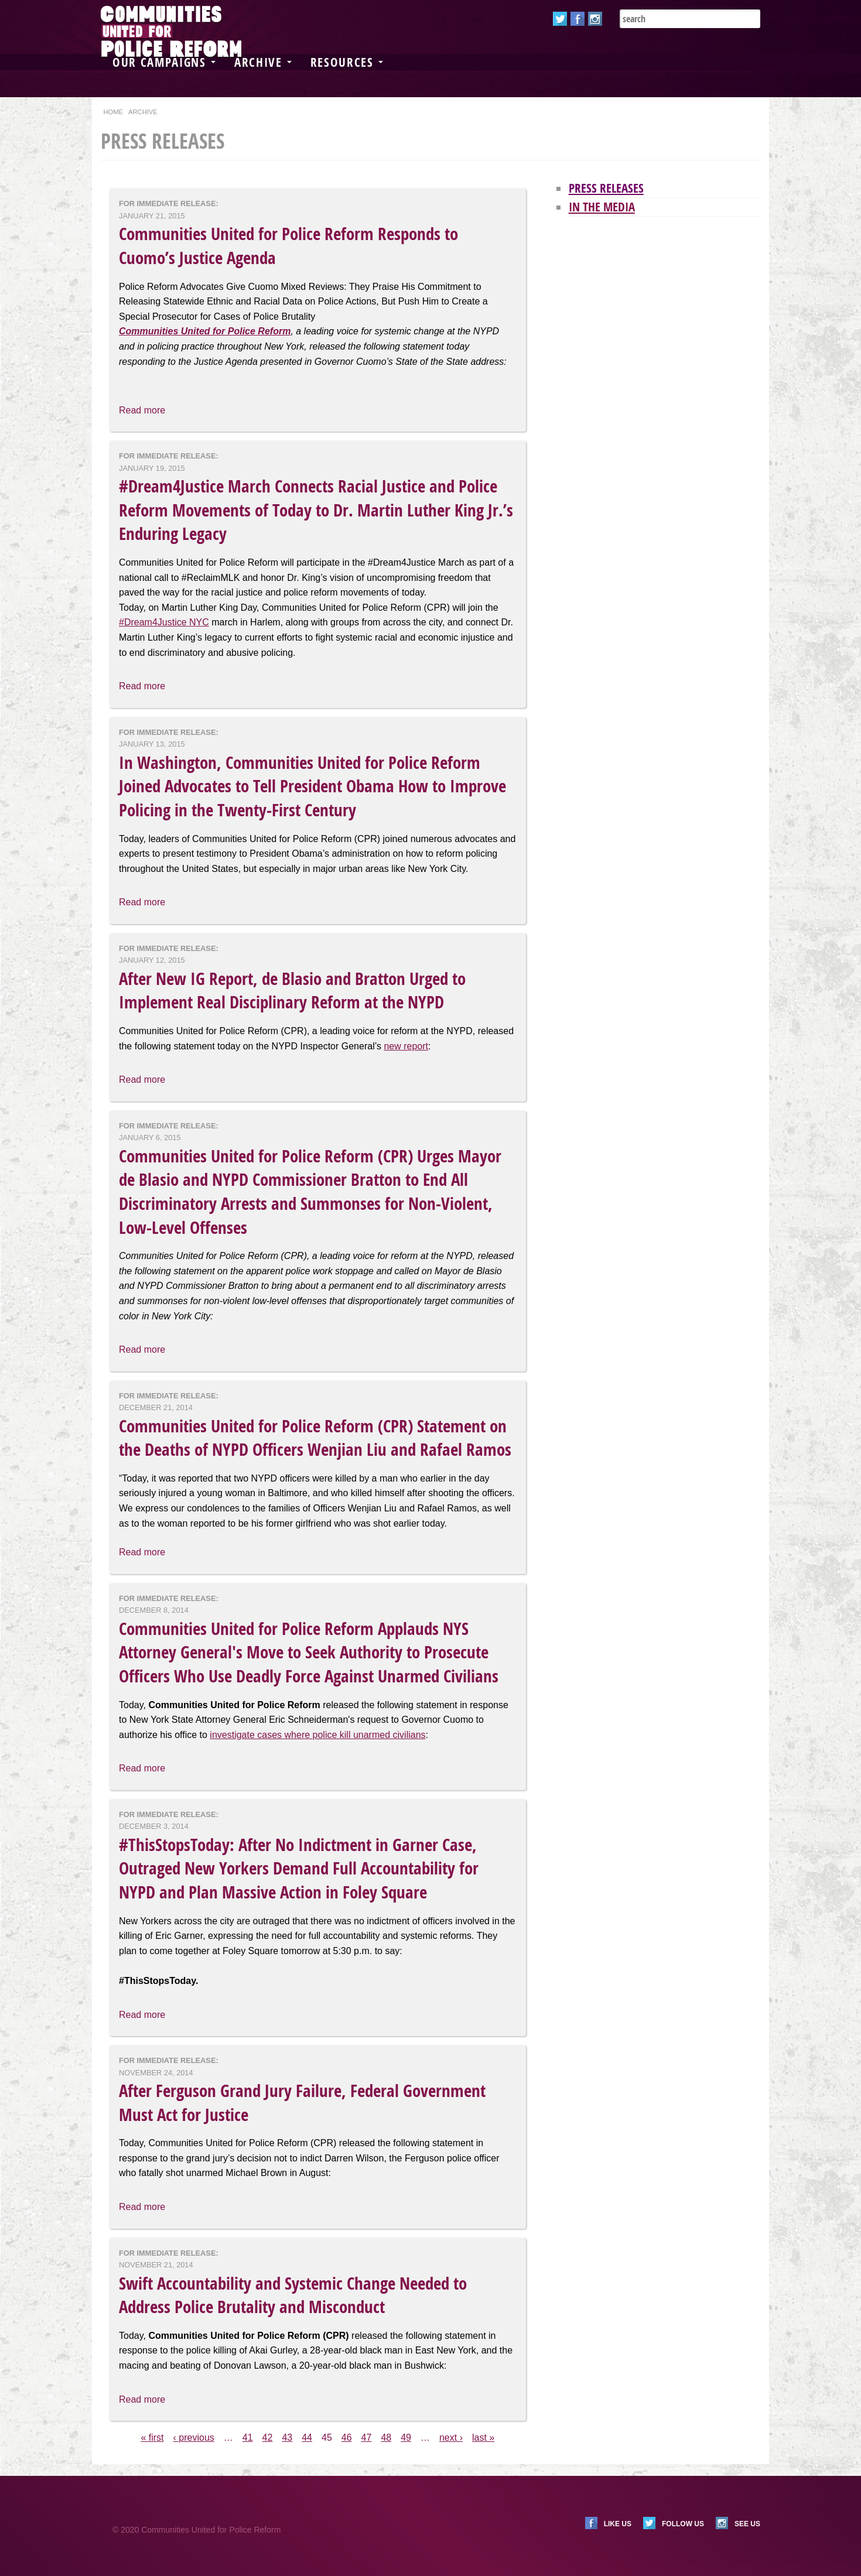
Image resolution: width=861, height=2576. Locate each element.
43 (287, 2437)
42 (267, 2437)
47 (366, 2437)
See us (747, 2524)
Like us (617, 2524)
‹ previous (193, 2437)
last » (483, 2437)
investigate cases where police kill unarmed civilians (317, 1735)
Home (113, 111)
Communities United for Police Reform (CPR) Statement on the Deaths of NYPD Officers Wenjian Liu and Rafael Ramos (315, 1438)
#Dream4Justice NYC (164, 622)
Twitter (560, 19)
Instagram (595, 19)
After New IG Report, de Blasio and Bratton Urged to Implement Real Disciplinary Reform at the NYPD (292, 990)
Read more (142, 410)
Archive (263, 62)
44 (307, 2437)
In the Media (602, 207)
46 (346, 2437)
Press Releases (606, 188)
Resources (346, 62)
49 (406, 2437)
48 (386, 2437)
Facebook (577, 19)
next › (451, 2437)
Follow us (683, 2524)
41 (247, 2437)
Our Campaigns (164, 62)
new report (406, 1046)
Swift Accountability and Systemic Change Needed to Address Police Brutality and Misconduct (293, 2295)
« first (152, 2437)
